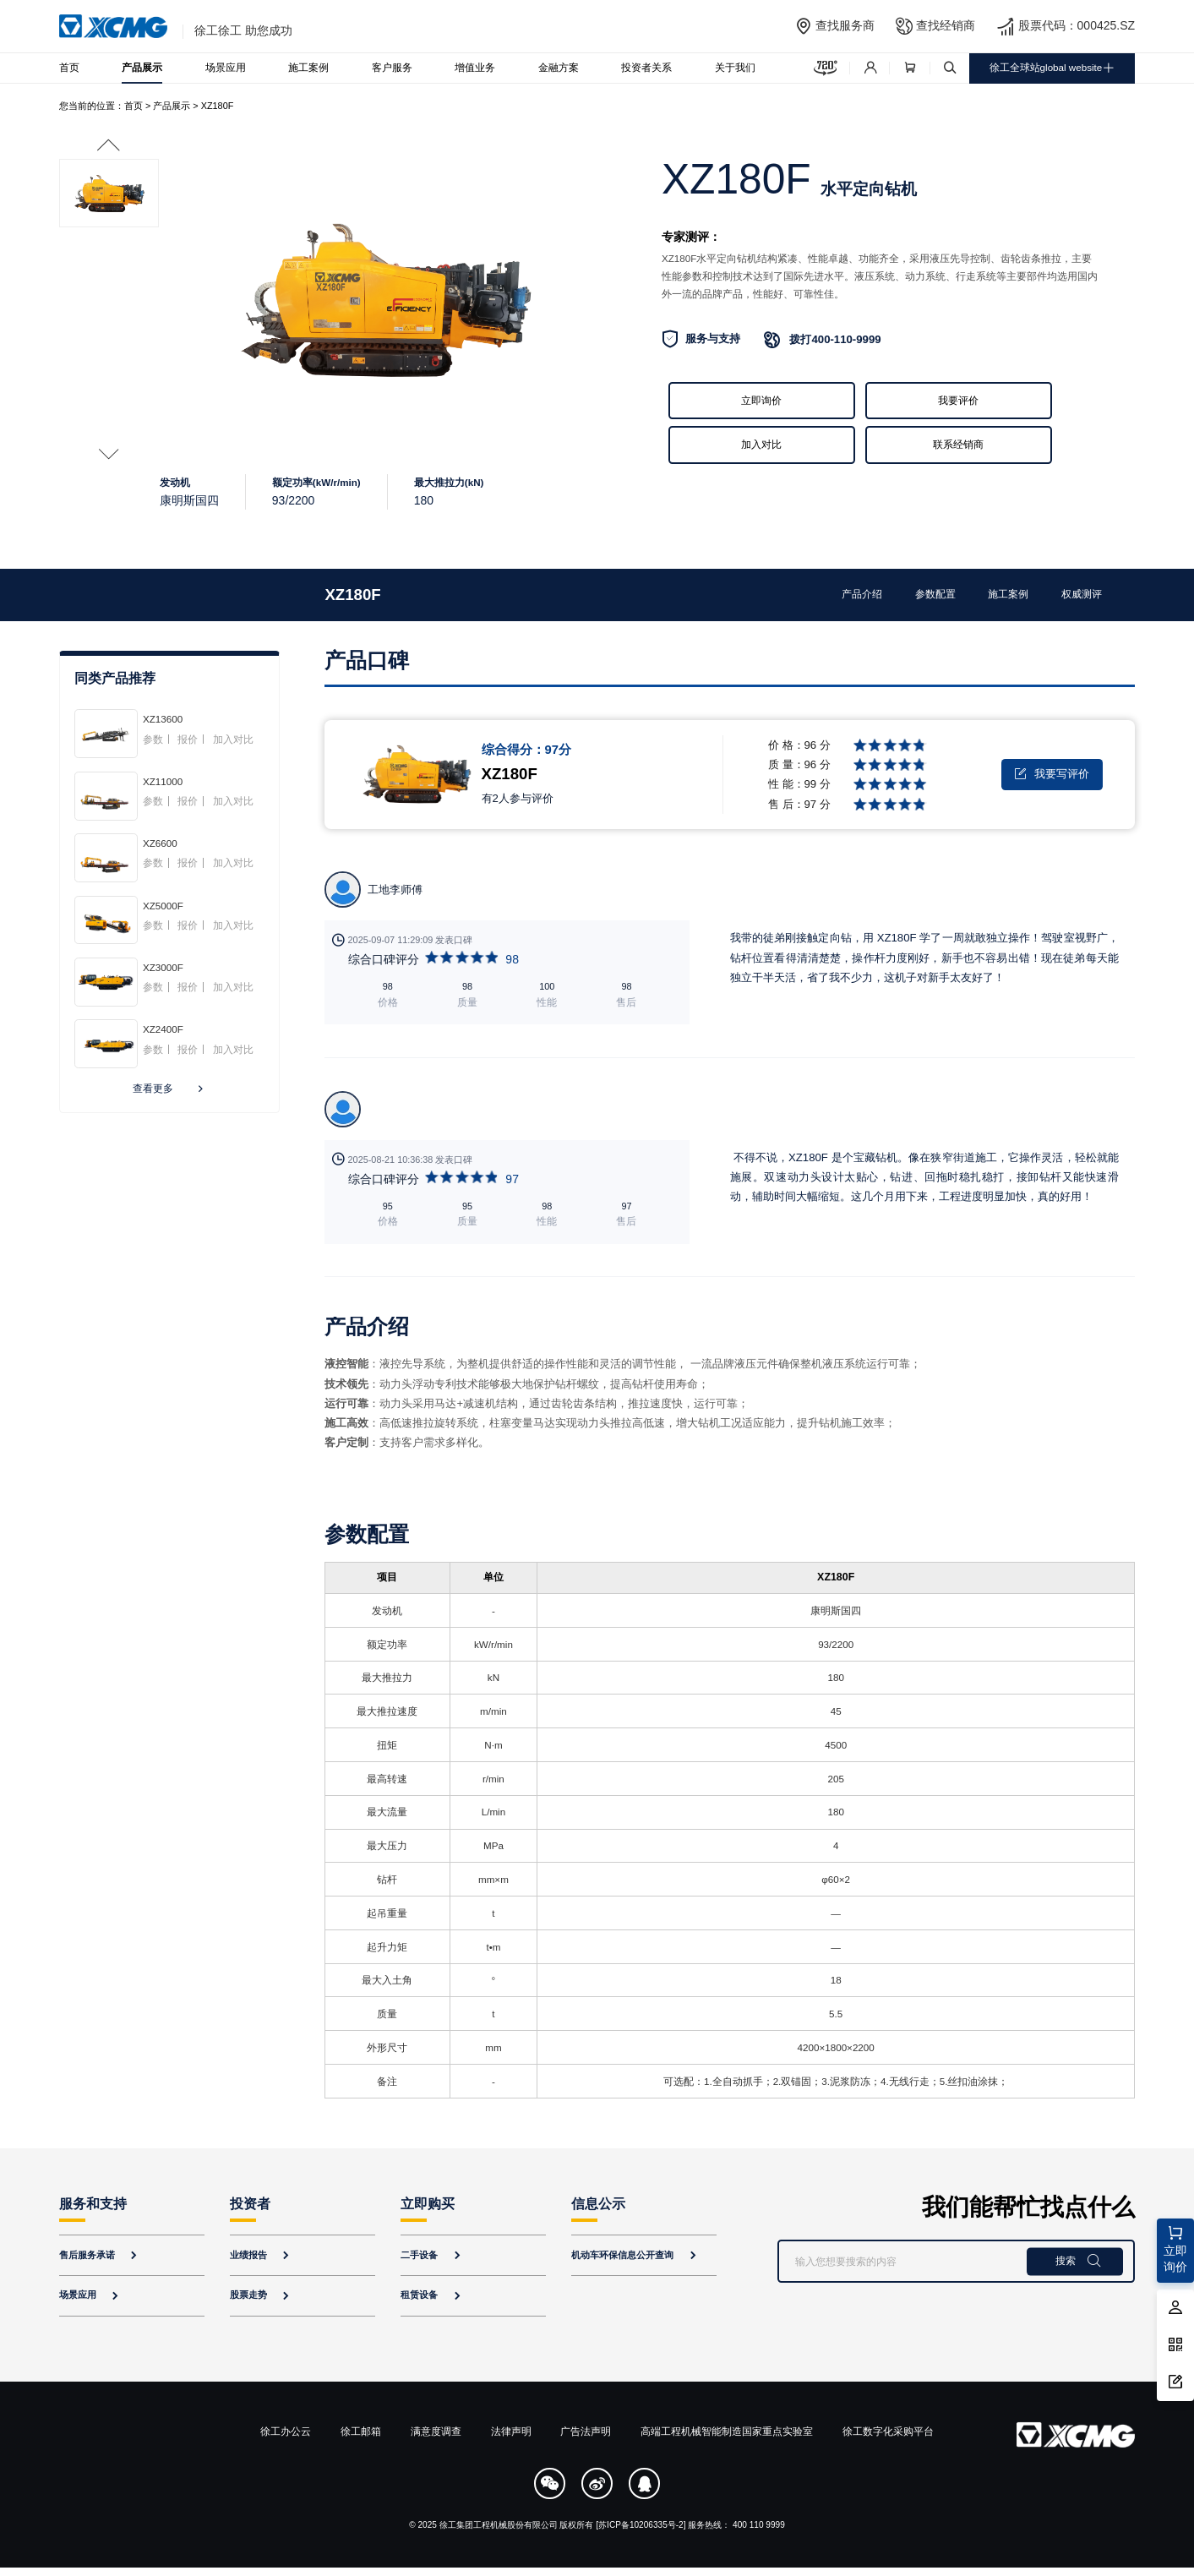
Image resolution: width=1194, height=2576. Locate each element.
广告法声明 (585, 2431)
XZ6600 (160, 843)
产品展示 (142, 68)
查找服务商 (845, 25)
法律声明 (511, 2431)
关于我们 (735, 68)
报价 (187, 739)
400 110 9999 (759, 2525)
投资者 (250, 2204)
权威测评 (1081, 594)
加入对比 (761, 444)
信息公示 (598, 2204)
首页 (69, 68)
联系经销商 (958, 444)
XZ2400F (163, 1028)
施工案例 (308, 68)
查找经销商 (945, 25)
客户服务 (392, 68)
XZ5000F (163, 905)
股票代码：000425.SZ (1077, 25)
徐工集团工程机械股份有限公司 (498, 2525)
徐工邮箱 (361, 2431)
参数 (153, 739)
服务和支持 (93, 2204)
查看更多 (170, 1089)
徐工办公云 (285, 2431)
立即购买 (428, 2204)
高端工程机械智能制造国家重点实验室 (727, 2431)
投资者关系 (646, 68)
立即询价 (761, 401)
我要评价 (958, 401)
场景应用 (225, 68)
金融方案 (558, 68)
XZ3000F (163, 967)
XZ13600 (163, 718)
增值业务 (475, 68)
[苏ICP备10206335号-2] (640, 2525)
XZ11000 (163, 781)
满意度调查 (436, 2431)
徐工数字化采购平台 (888, 2431)
